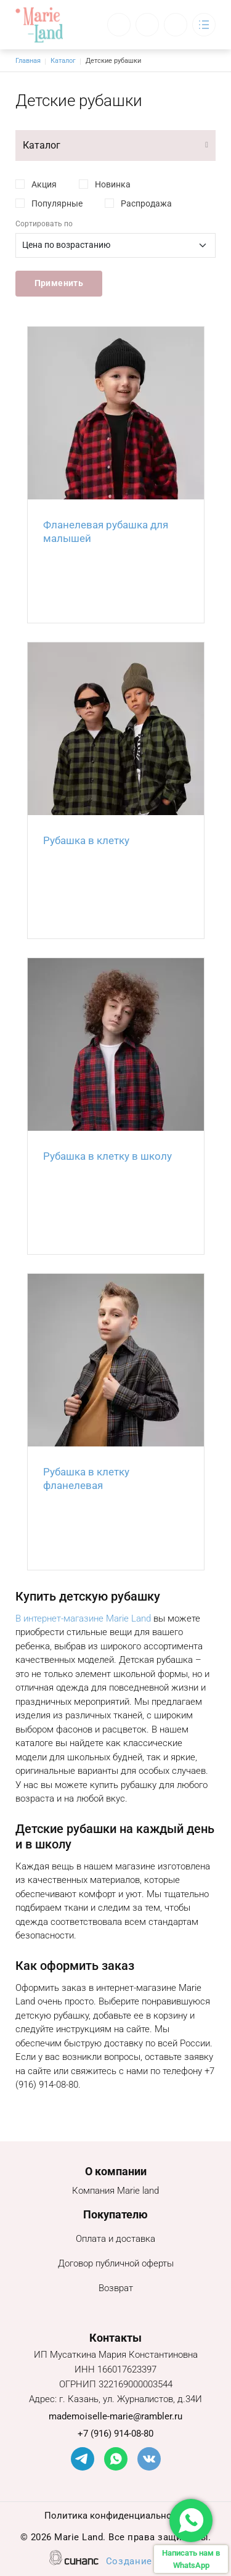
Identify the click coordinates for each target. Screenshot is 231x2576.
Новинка (113, 184)
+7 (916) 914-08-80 (115, 2433)
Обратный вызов (119, 24)
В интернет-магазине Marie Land (83, 1618)
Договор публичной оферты (116, 2264)
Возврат (116, 2289)
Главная (28, 61)
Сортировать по (44, 223)
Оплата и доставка (115, 2239)
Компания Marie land (115, 2191)
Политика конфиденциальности (115, 2516)
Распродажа (146, 203)
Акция (44, 184)
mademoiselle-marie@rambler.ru (115, 2416)
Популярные (57, 203)
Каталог (63, 61)
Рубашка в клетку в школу (107, 1156)
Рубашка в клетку (86, 840)
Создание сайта (144, 2562)
